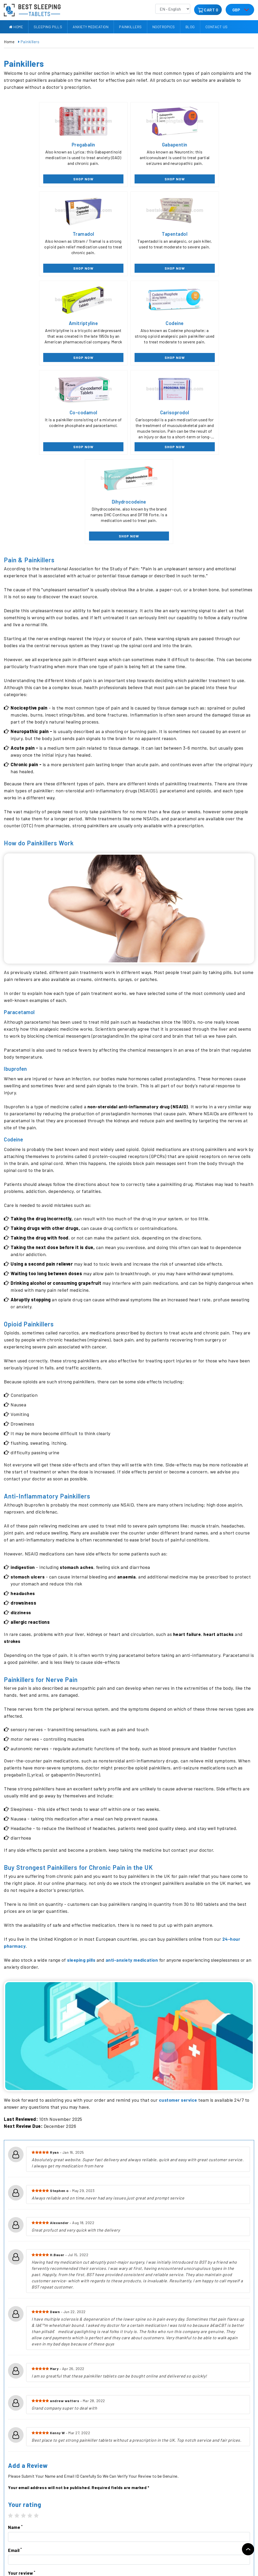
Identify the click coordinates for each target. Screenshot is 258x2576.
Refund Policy (54, 2524)
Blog (190, 27)
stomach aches (78, 1390)
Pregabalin (46, 144)
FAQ (7, 2533)
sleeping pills (81, 1783)
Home (16, 27)
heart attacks (219, 1457)
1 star (10, 2338)
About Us (12, 2514)
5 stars (36, 2338)
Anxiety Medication (90, 27)
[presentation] (47, 2442)
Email (15, 2373)
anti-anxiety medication (133, 1783)
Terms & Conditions (59, 2543)
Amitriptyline (129, 234)
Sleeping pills (48, 27)
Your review (21, 2395)
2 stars (17, 2338)
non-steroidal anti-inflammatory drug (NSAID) (138, 929)
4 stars (30, 2338)
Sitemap (11, 2553)
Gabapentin (129, 144)
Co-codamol (46, 324)
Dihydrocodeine (211, 324)
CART (209, 9)
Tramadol (211, 144)
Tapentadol (46, 234)
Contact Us (216, 27)
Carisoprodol (129, 324)
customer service (178, 1923)
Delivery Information (59, 2514)
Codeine (212, 234)
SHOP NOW (46, 179)
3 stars (23, 2338)
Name (15, 2350)
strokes (12, 1464)
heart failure (187, 1457)
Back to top (248, 2549)
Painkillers (130, 27)
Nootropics (163, 27)
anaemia (127, 1400)
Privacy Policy (15, 2543)
